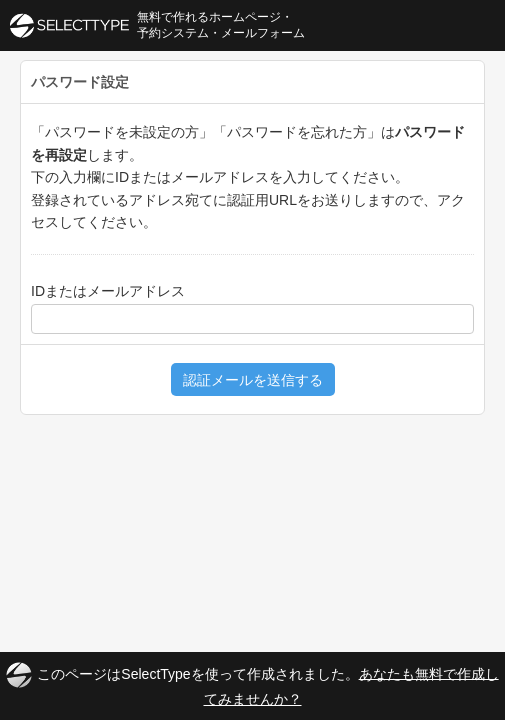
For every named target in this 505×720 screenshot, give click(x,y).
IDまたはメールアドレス (108, 291)
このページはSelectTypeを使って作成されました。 (252, 684)
